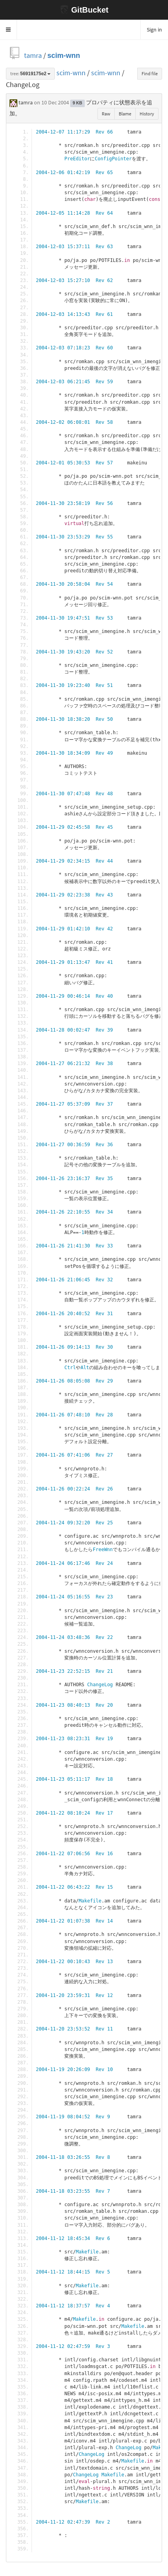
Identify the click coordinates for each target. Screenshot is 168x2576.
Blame (125, 114)
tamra (33, 55)
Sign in (154, 29)
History (147, 114)
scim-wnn (63, 55)
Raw (106, 114)
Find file (150, 73)
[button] (8, 29)
